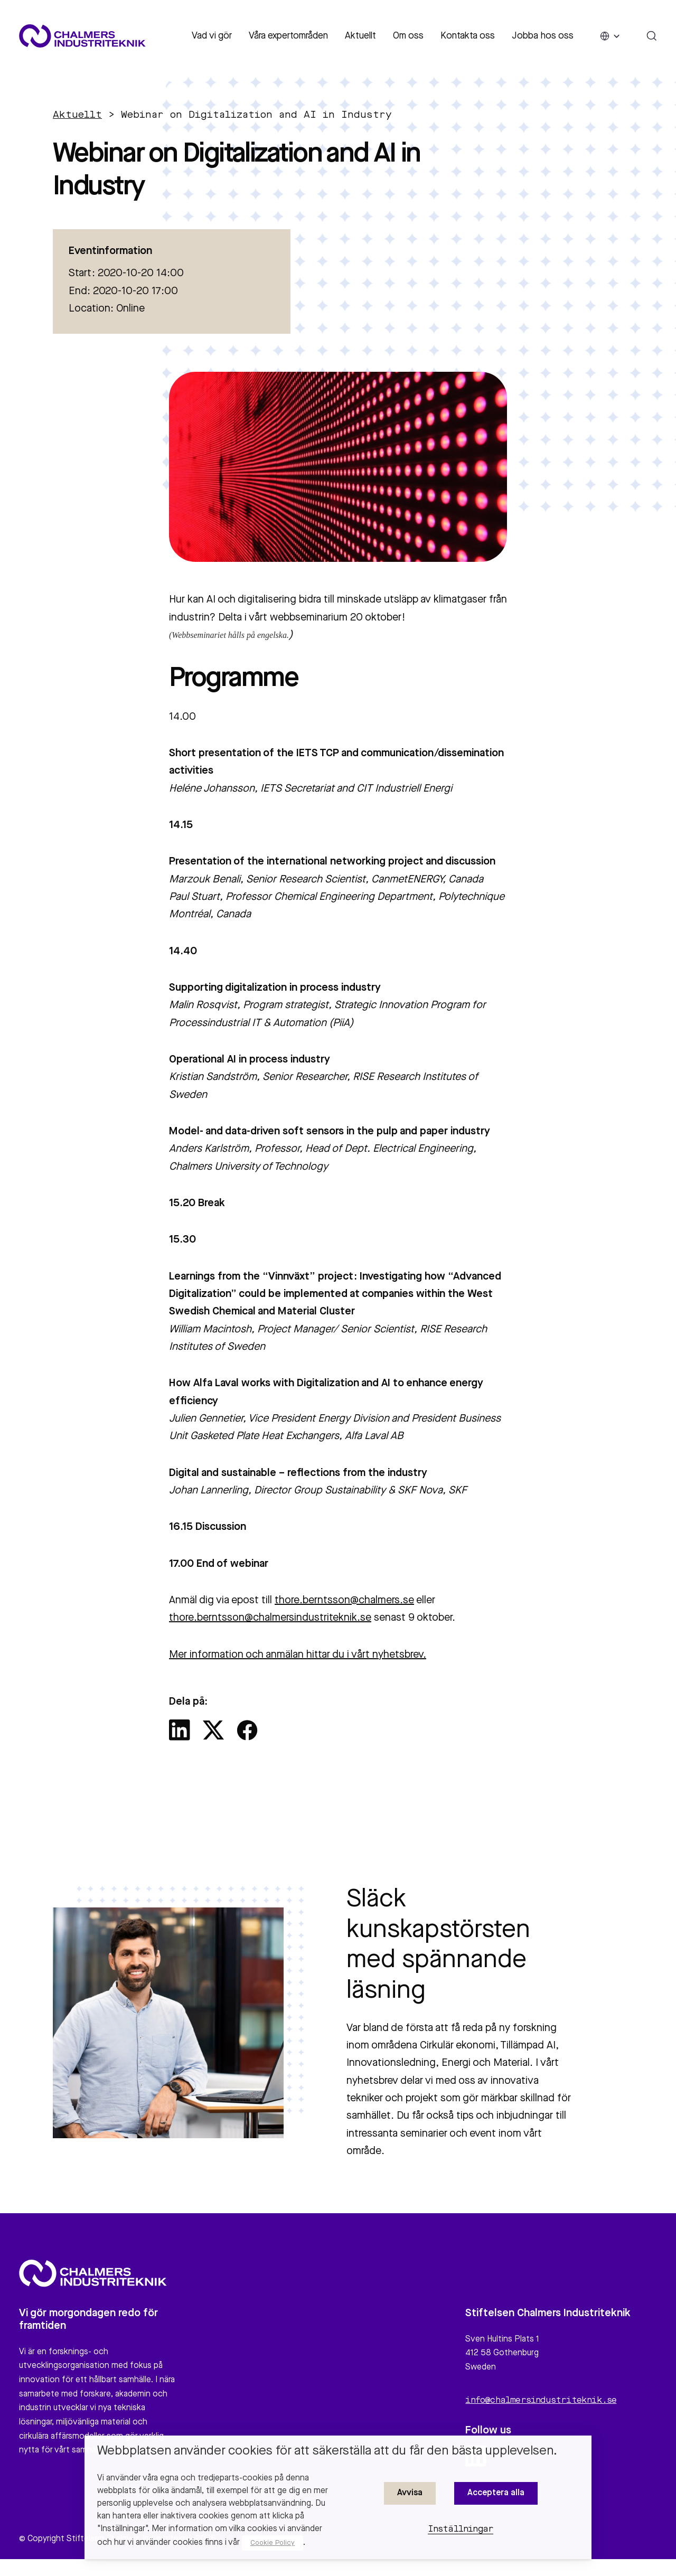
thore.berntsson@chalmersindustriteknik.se (270, 1618)
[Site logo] (82, 36)
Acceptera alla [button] (495, 2493)
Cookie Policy (272, 2543)
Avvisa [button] (409, 2493)
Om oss (408, 36)
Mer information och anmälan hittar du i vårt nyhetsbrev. (297, 1655)
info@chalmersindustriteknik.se (540, 2406)
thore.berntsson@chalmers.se (344, 1600)
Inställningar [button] (461, 2529)
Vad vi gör (212, 36)
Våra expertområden (288, 36)
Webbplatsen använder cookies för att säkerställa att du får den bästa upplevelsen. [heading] (327, 2451)
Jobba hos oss (543, 36)
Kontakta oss (467, 36)
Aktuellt (360, 36)
